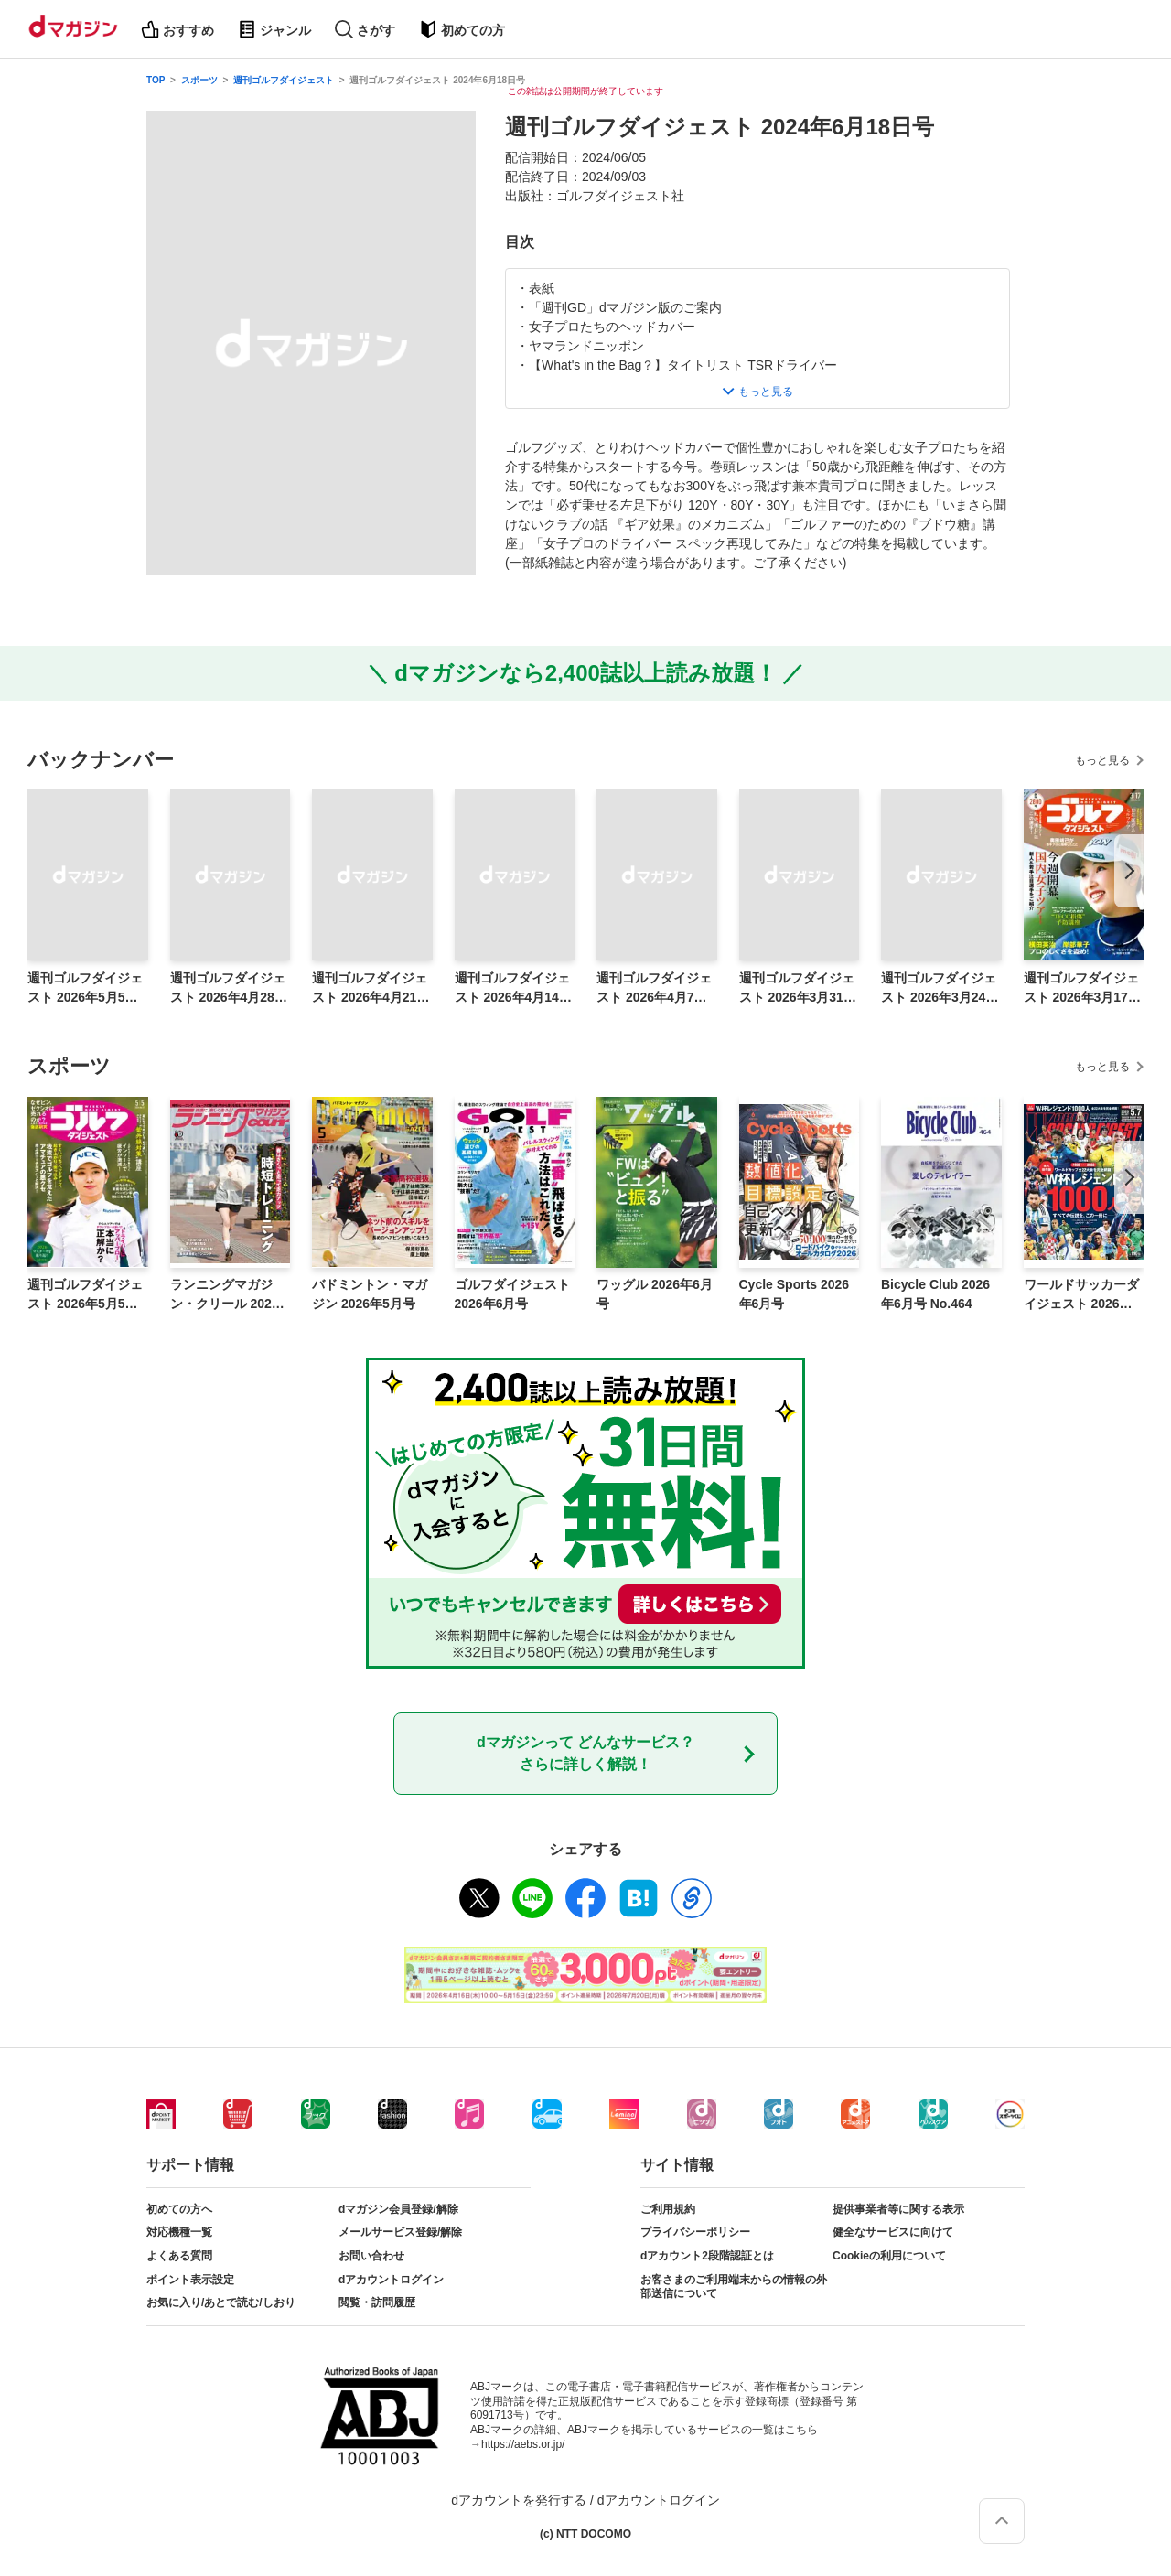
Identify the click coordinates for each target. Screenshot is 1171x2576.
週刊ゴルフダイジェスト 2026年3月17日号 (1082, 989)
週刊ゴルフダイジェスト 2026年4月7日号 (654, 989)
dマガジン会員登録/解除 (398, 2209)
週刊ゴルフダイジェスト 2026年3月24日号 (939, 989)
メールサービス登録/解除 (400, 2232)
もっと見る (1102, 760)
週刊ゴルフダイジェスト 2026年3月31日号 (797, 989)
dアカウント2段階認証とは (707, 2255)
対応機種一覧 (179, 2232)
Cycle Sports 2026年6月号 (794, 1294)
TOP (155, 80)
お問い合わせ (371, 2255)
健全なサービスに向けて (893, 2232)
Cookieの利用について (889, 2255)
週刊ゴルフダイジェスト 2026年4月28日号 (228, 989)
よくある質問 (179, 2255)
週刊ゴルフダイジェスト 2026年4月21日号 (370, 989)
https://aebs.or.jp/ (522, 2444)
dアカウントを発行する (518, 2500)
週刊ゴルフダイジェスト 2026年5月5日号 (85, 989)
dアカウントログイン (391, 2279)
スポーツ (199, 80)
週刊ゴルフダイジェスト (283, 80)
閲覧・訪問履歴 (376, 2302)
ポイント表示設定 (190, 2279)
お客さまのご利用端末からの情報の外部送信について (733, 2287)
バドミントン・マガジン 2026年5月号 (369, 1294)
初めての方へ (179, 2209)
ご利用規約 (667, 2209)
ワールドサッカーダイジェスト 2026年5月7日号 (1082, 1295)
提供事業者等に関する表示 (898, 2209)
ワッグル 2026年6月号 (654, 1294)
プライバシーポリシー (695, 2232)
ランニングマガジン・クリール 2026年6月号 (224, 1295)
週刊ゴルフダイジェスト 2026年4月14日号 (513, 989)
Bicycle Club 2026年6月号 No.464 (935, 1294)
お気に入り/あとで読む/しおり (220, 2302)
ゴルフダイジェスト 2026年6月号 (512, 1294)
